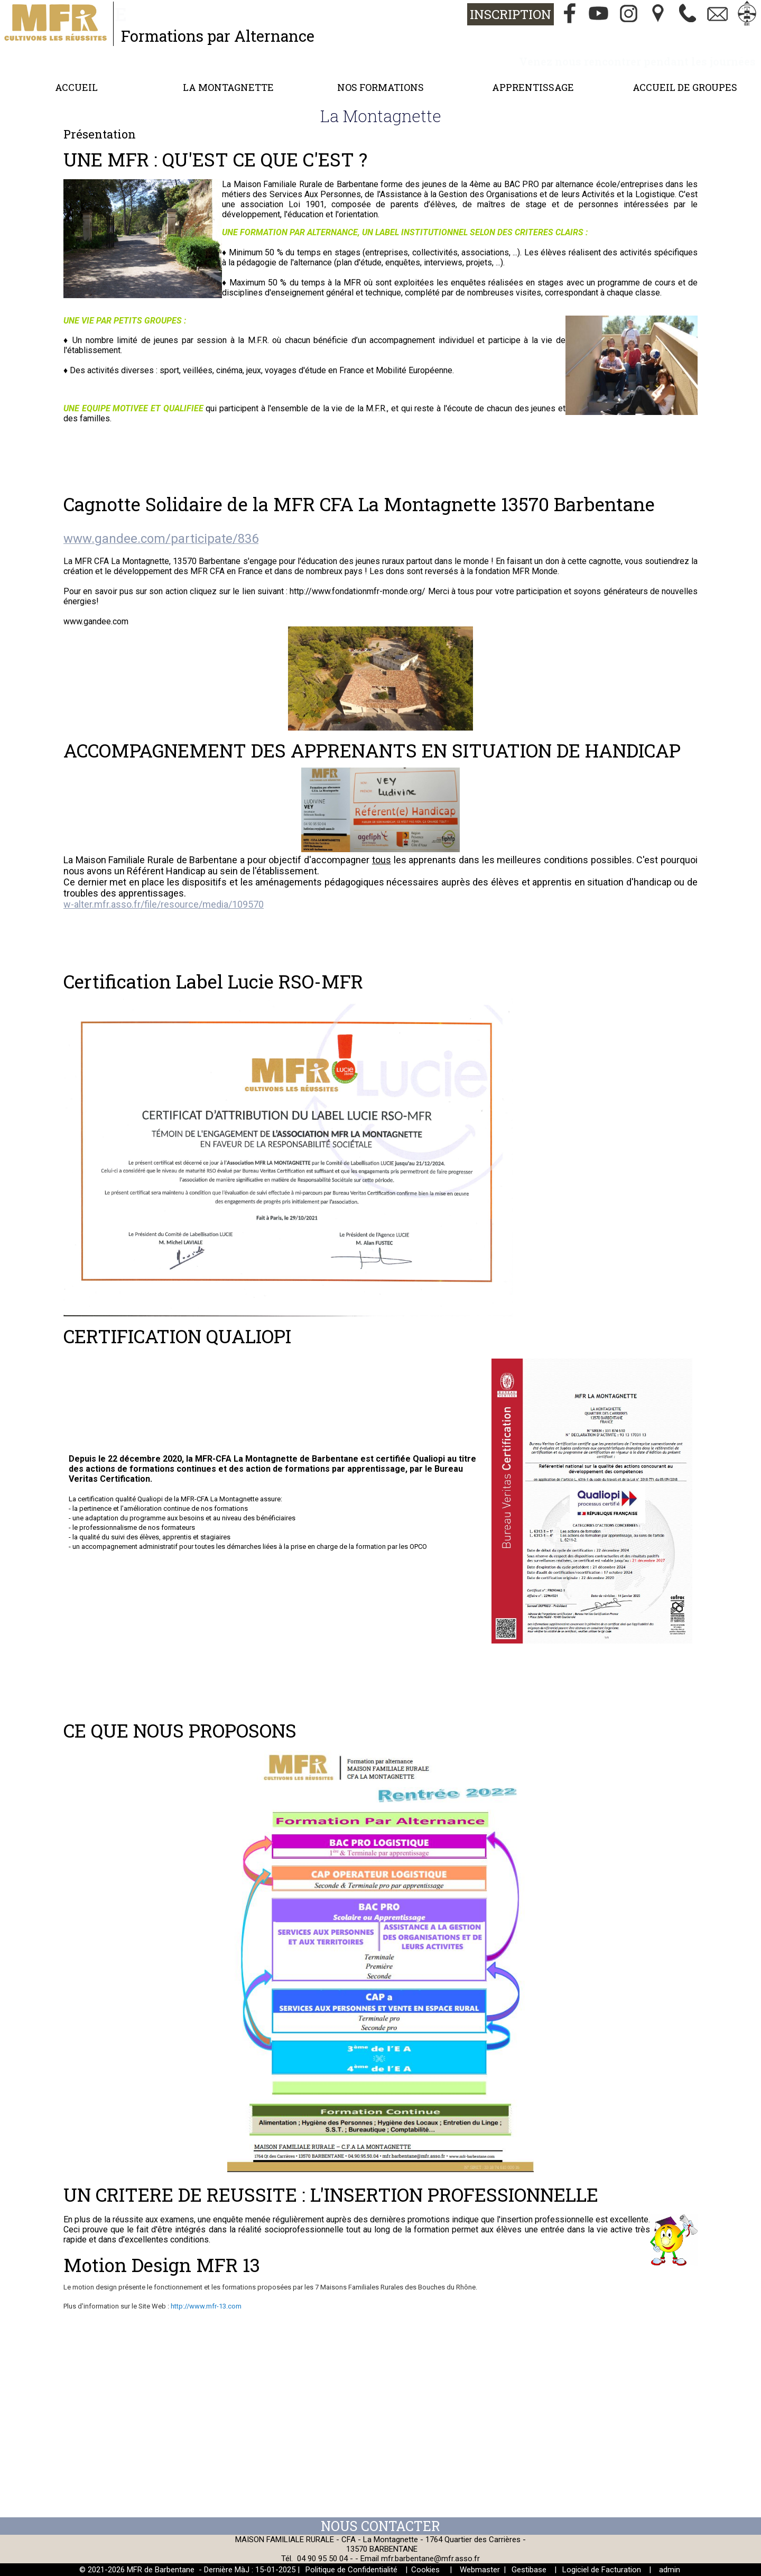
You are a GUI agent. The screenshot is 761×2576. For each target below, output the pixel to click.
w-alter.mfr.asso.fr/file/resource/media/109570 (163, 904)
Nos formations (380, 87)
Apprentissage (533, 87)
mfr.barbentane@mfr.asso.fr (430, 2558)
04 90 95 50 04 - (326, 2558)
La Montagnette (228, 87)
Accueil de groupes (685, 87)
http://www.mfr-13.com (206, 2306)
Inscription (510, 14)
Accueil (76, 87)
